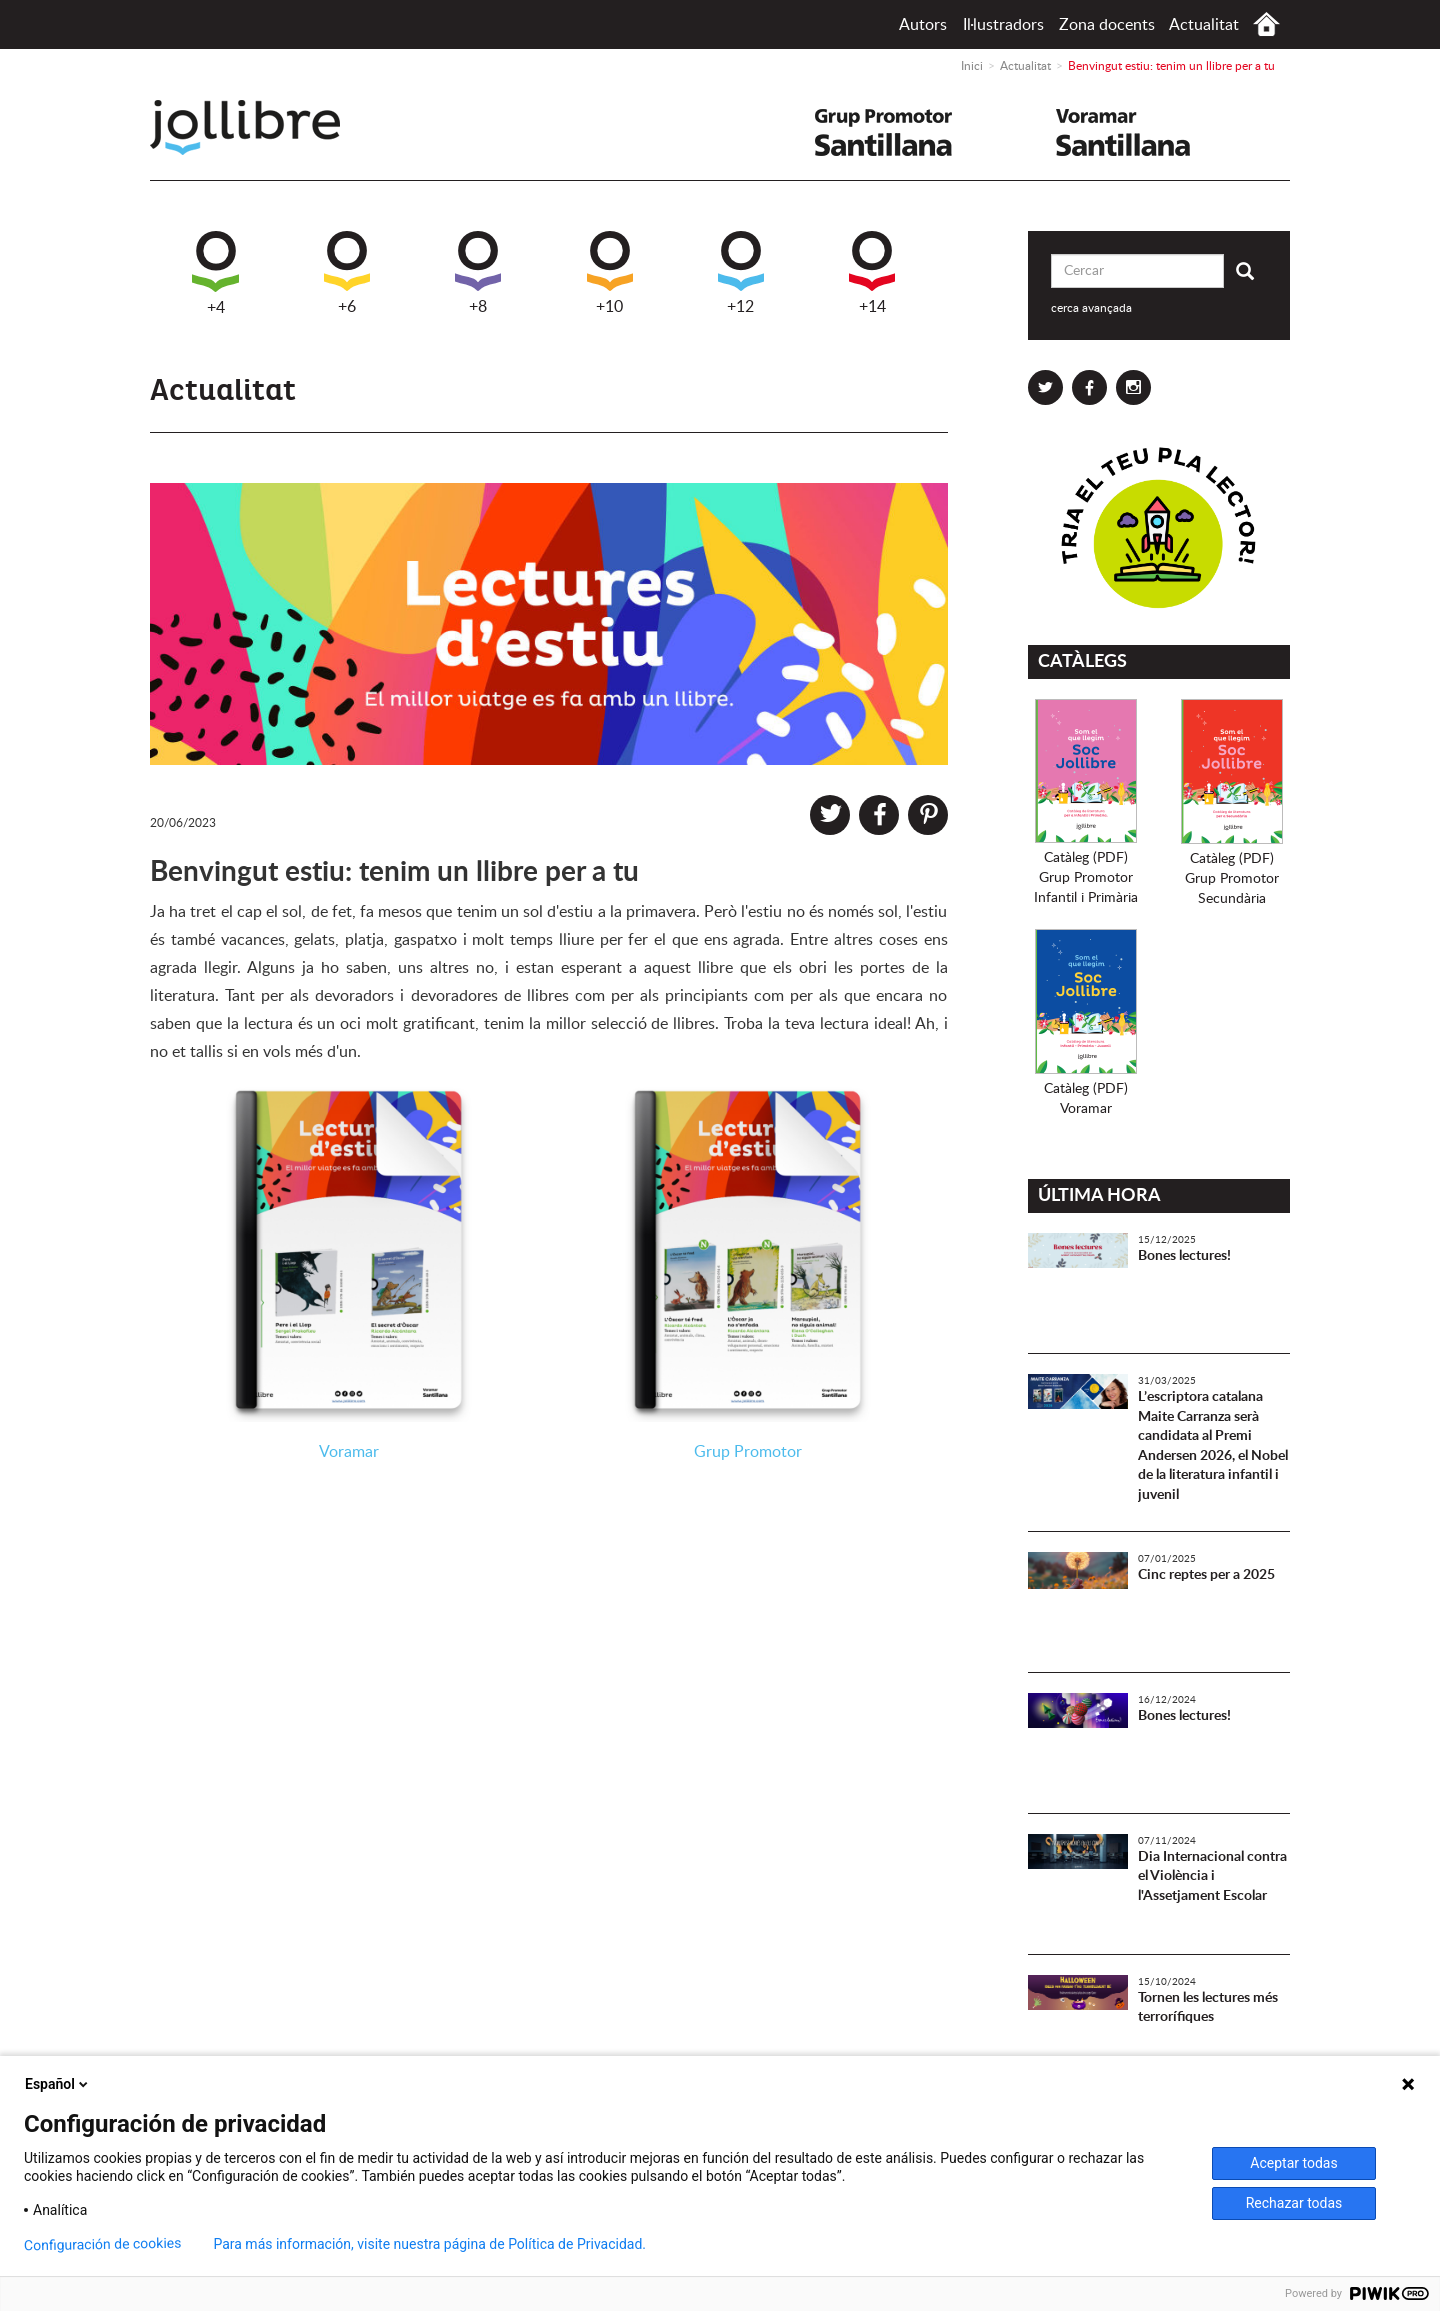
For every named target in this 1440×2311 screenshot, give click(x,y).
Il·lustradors (1003, 25)
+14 (872, 273)
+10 (610, 273)
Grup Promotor (748, 1452)
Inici (1266, 24)
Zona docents (1107, 25)
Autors (923, 25)
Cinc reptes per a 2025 (1206, 1575)
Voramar (349, 1452)
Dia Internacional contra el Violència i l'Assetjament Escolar (1212, 1876)
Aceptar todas (1293, 2163)
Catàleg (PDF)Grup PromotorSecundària (1232, 879)
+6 (347, 273)
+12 (741, 273)
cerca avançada (1091, 308)
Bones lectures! (1184, 1256)
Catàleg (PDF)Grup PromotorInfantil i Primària (1086, 878)
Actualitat (1204, 25)
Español (58, 2084)
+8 (478, 273)
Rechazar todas (1294, 2203)
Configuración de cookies (103, 2244)
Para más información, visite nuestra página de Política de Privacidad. (429, 2244)
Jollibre (261, 127)
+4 (215, 273)
